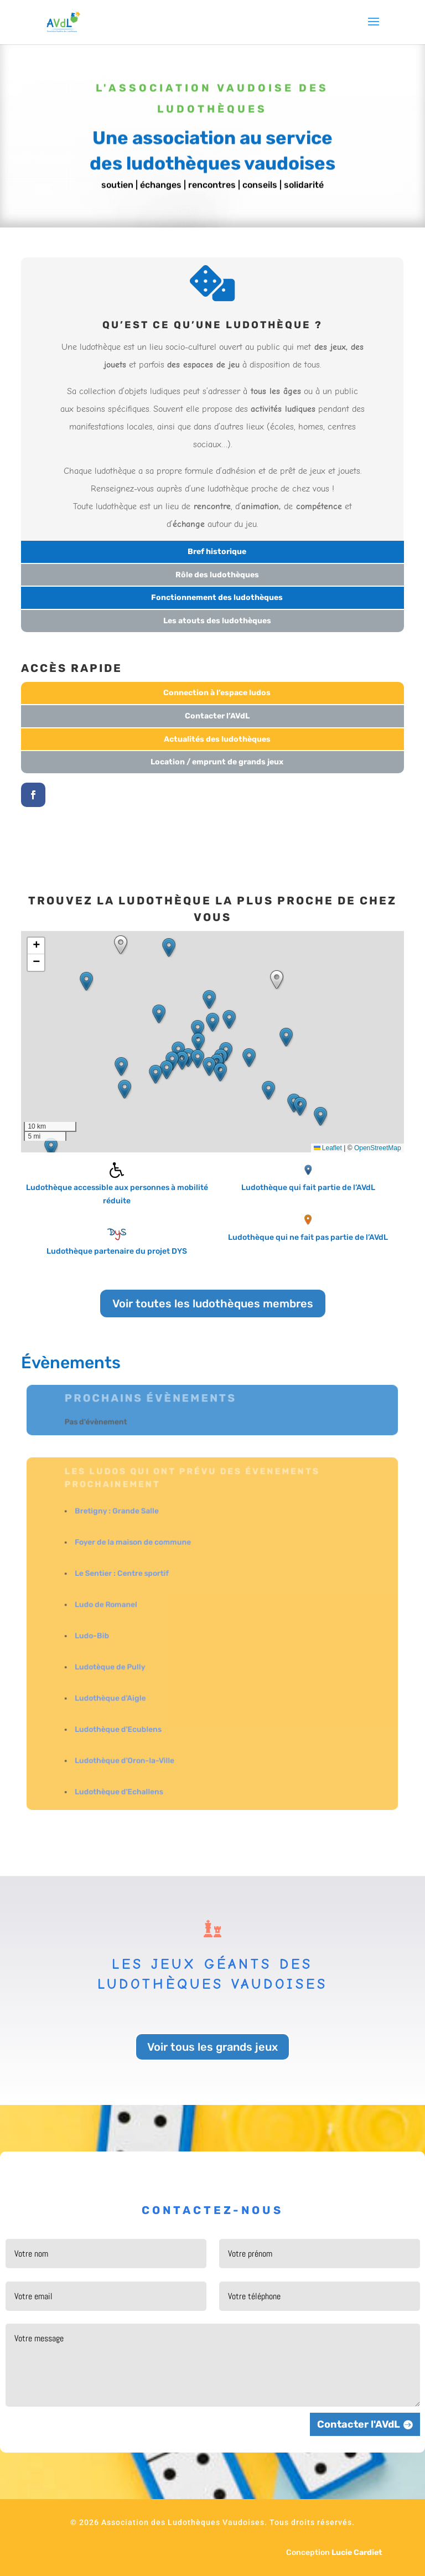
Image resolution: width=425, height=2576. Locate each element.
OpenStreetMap (377, 1148)
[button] (212, 1022)
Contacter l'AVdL (358, 2424)
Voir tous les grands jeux (212, 2046)
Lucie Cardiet (356, 2552)
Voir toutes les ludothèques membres (212, 1303)
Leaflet (328, 1148)
